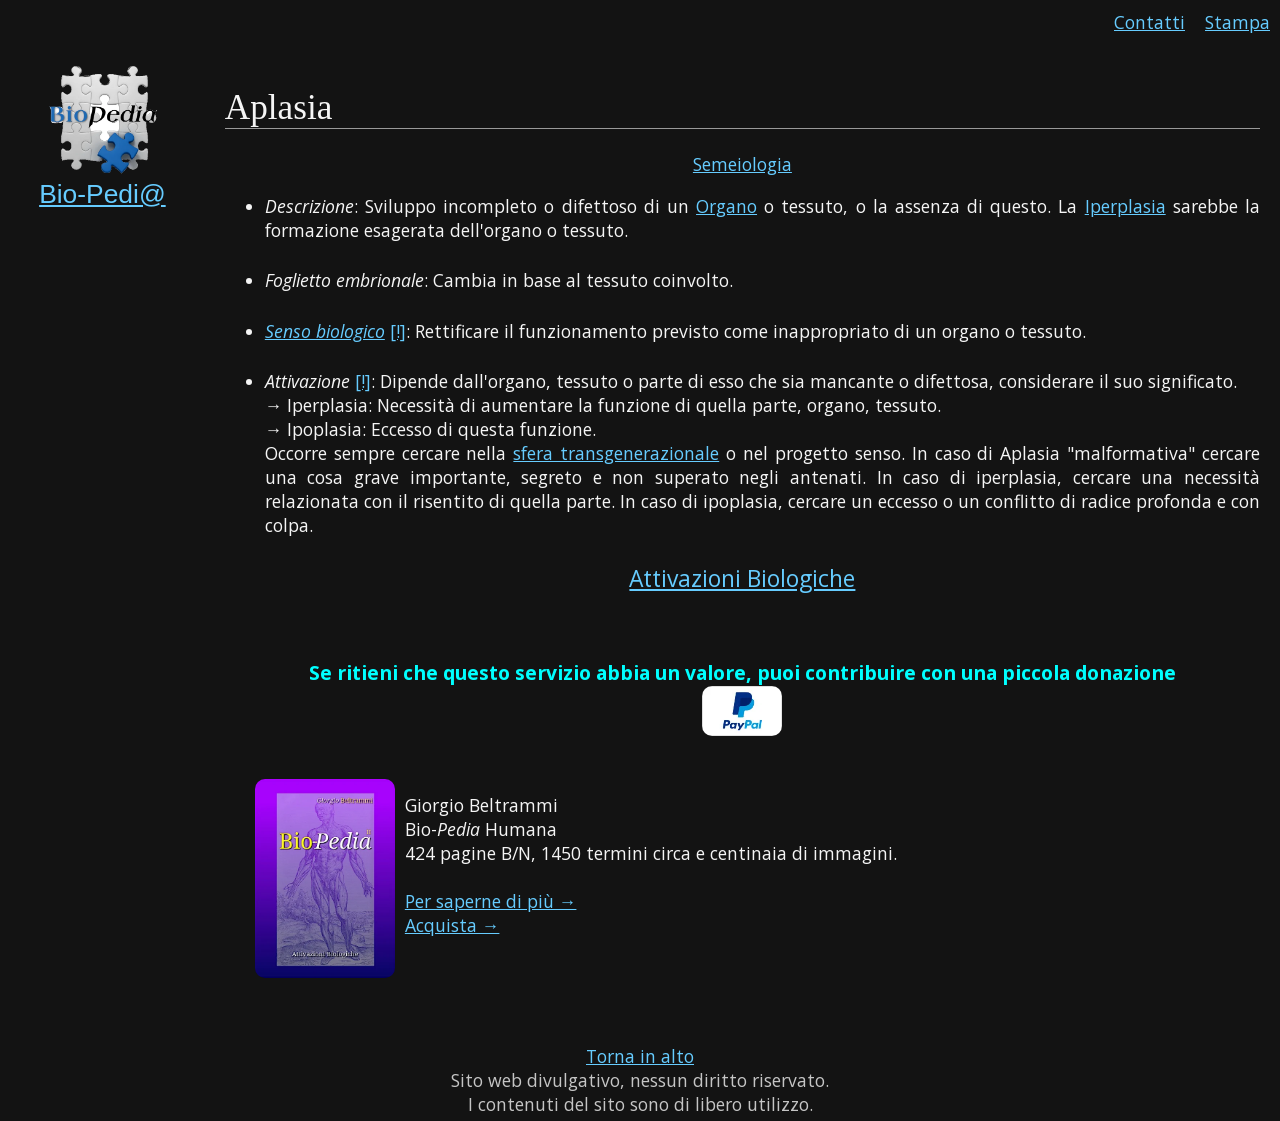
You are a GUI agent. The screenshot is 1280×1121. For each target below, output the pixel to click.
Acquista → (452, 925)
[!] (398, 331)
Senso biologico (325, 331)
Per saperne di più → (491, 901)
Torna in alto (640, 1056)
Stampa (1237, 22)
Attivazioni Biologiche (742, 578)
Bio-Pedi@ (102, 194)
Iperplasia (1125, 206)
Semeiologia (742, 164)
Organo (726, 206)
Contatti (1149, 22)
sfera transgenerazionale (616, 453)
